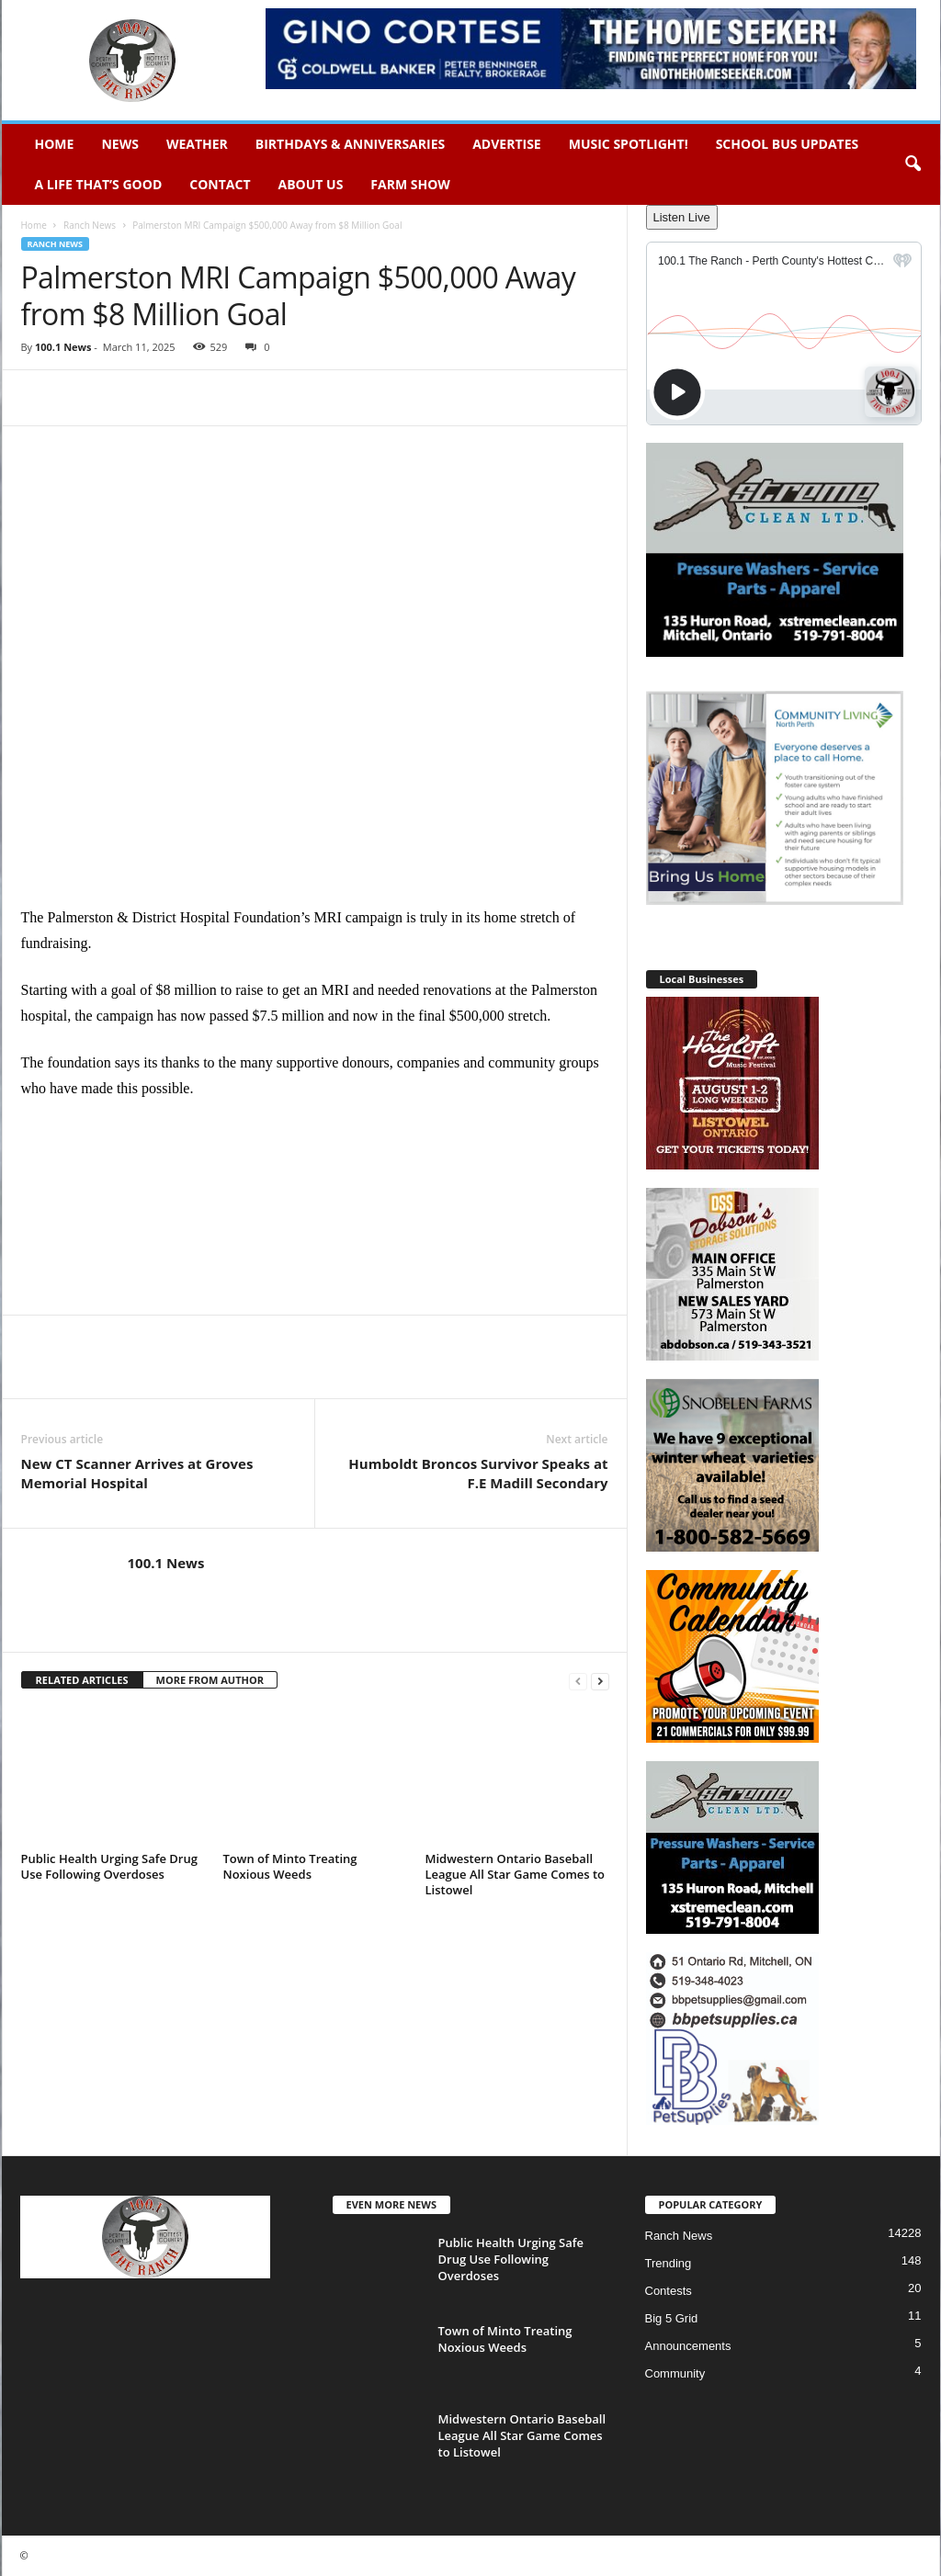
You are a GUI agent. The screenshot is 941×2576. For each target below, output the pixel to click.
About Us (311, 184)
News (119, 144)
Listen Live (681, 217)
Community (675, 2373)
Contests (668, 2291)
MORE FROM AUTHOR (210, 1680)
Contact (219, 184)
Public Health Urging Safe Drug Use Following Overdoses (109, 1866)
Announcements (688, 2346)
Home (54, 144)
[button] (912, 164)
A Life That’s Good (99, 184)
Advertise (506, 144)
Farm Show (410, 184)
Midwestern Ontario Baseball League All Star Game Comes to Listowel (515, 1874)
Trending (668, 2263)
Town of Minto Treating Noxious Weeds (290, 1866)
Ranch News (89, 225)
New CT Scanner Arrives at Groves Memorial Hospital (137, 1473)
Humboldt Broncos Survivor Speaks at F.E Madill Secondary (477, 1473)
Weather (197, 144)
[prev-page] (578, 1680)
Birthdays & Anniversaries (350, 144)
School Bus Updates (787, 144)
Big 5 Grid (671, 2318)
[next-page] (600, 1680)
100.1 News (63, 347)
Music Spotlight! (628, 144)
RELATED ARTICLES (82, 1680)
